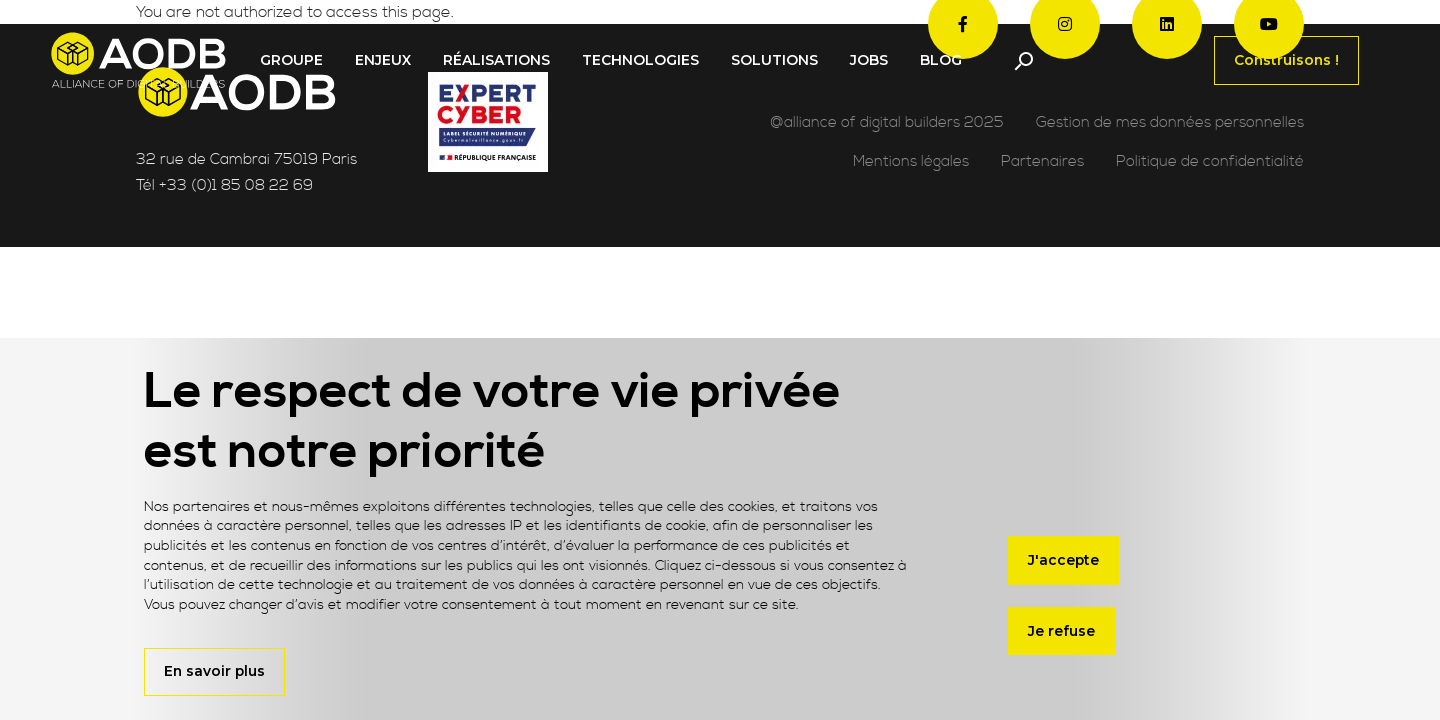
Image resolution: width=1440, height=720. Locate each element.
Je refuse (1061, 631)
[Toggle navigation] (1023, 61)
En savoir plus (214, 671)
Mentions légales (911, 161)
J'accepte (1063, 560)
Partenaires (1042, 161)
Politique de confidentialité (1210, 161)
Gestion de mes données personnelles (1170, 122)
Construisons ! (1286, 60)
